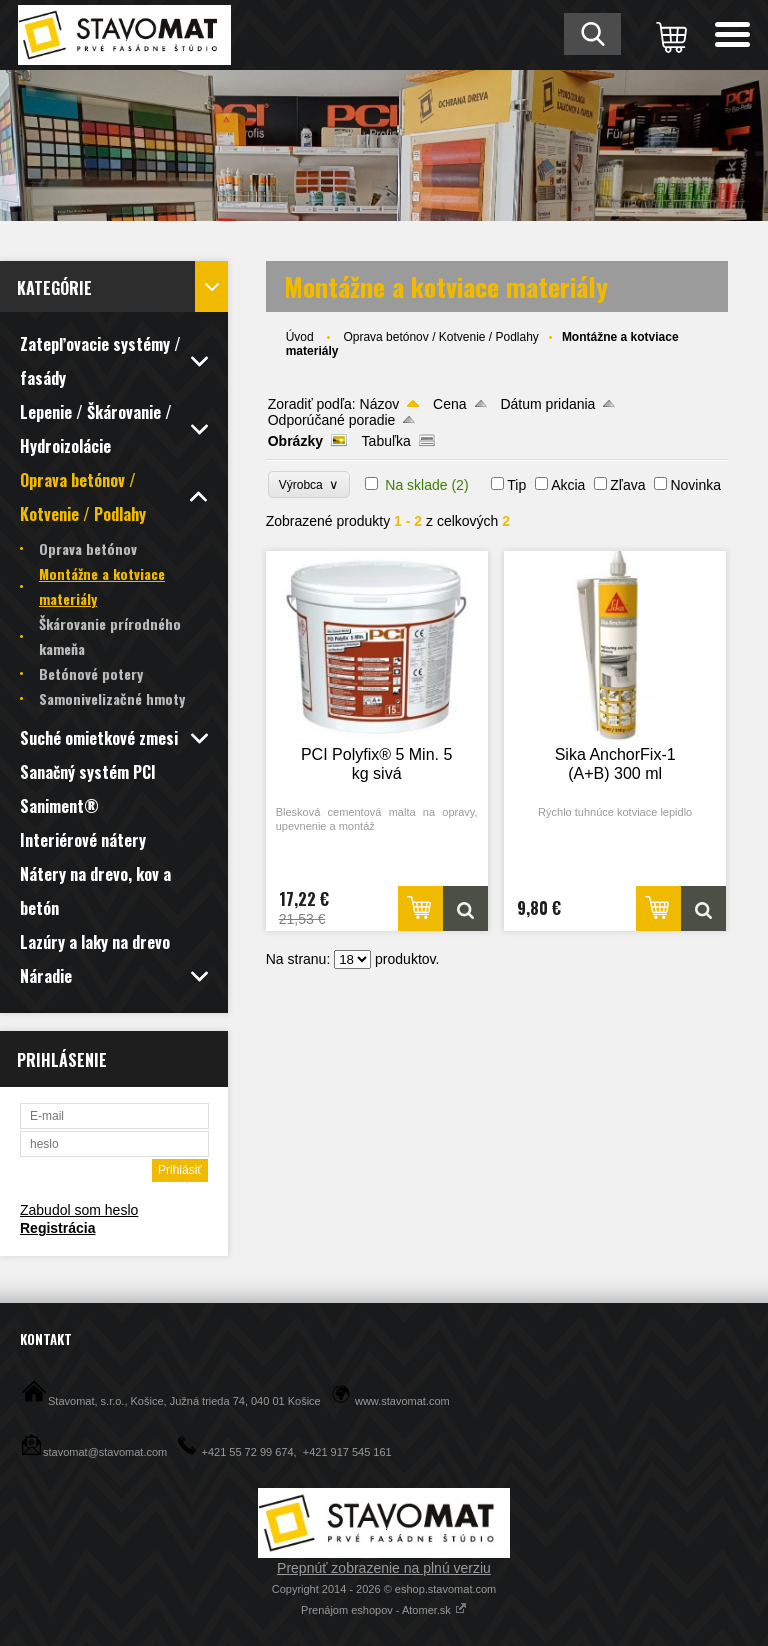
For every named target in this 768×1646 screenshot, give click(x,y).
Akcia (568, 485)
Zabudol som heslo (79, 1210)
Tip (516, 485)
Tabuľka (386, 441)
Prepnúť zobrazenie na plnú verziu (384, 1568)
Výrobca (309, 484)
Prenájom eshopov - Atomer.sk (384, 1610)
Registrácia (57, 1228)
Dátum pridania (547, 404)
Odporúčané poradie (332, 420)
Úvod (300, 337)
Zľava (627, 485)
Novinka (695, 485)
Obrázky (295, 441)
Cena (449, 404)
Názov (380, 404)
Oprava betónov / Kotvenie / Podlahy (440, 337)
